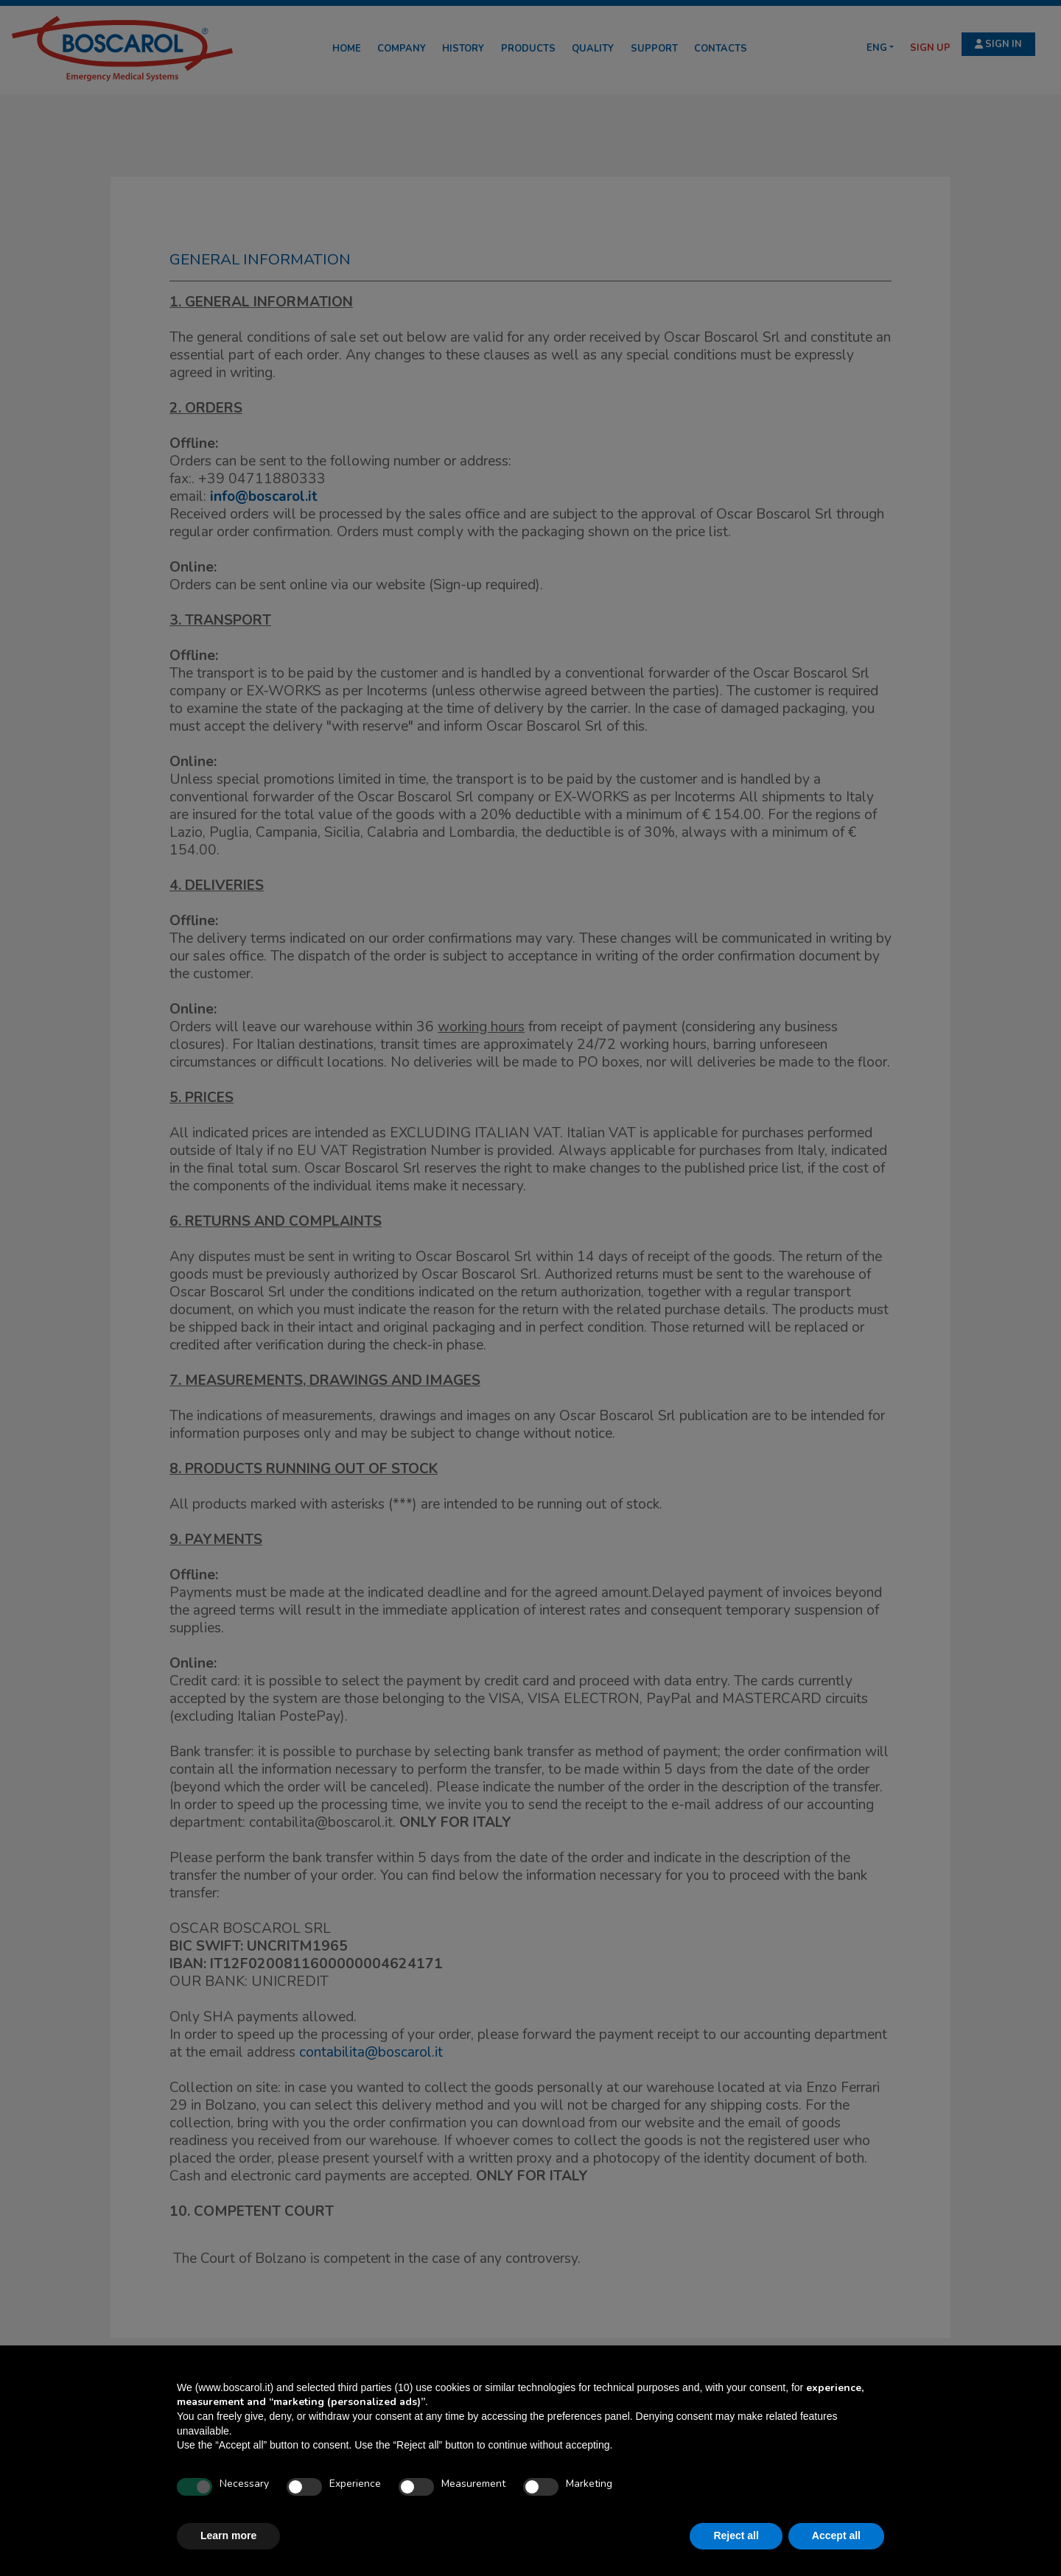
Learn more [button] (228, 2535)
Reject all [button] (735, 2535)
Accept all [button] (836, 2535)
